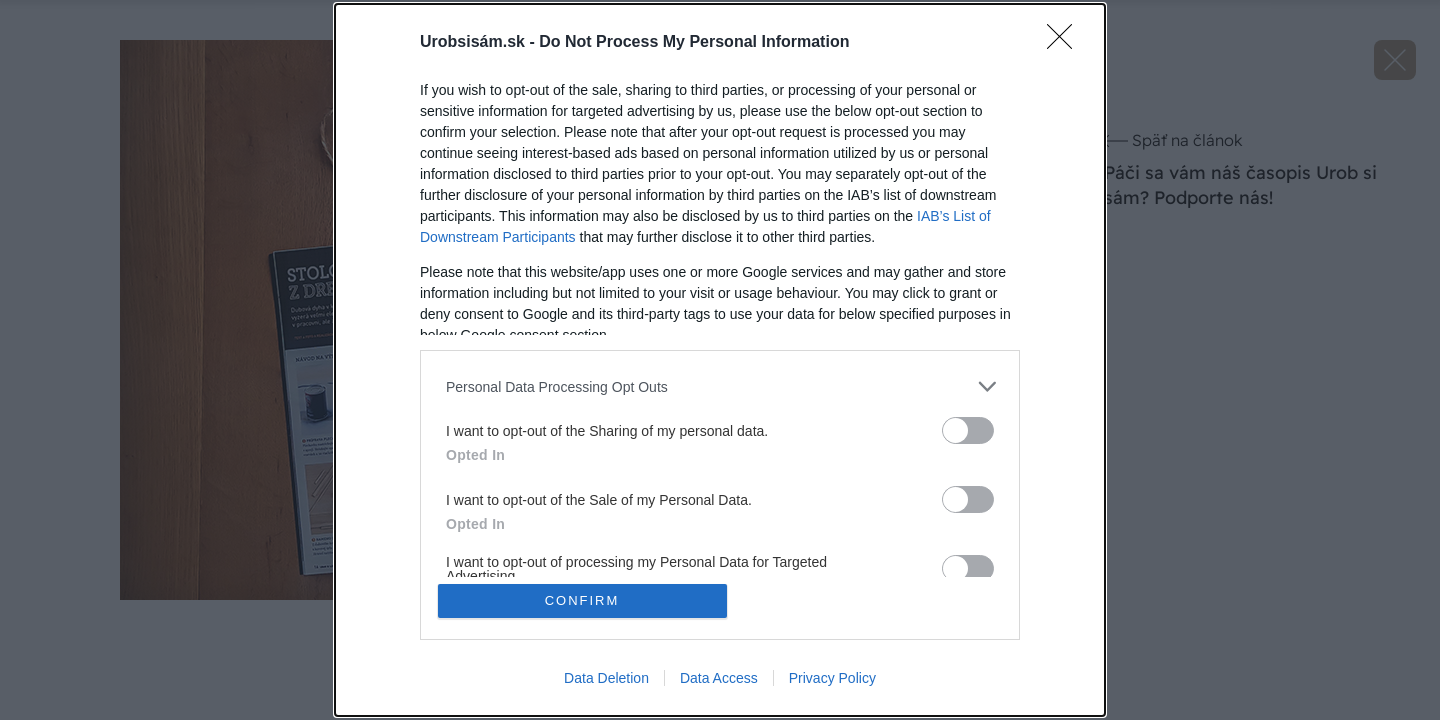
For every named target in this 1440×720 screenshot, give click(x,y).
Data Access (719, 678)
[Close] (1066, 43)
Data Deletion (606, 678)
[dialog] (720, 360)
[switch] (968, 430)
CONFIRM (582, 600)
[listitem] (720, 386)
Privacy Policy (832, 678)
